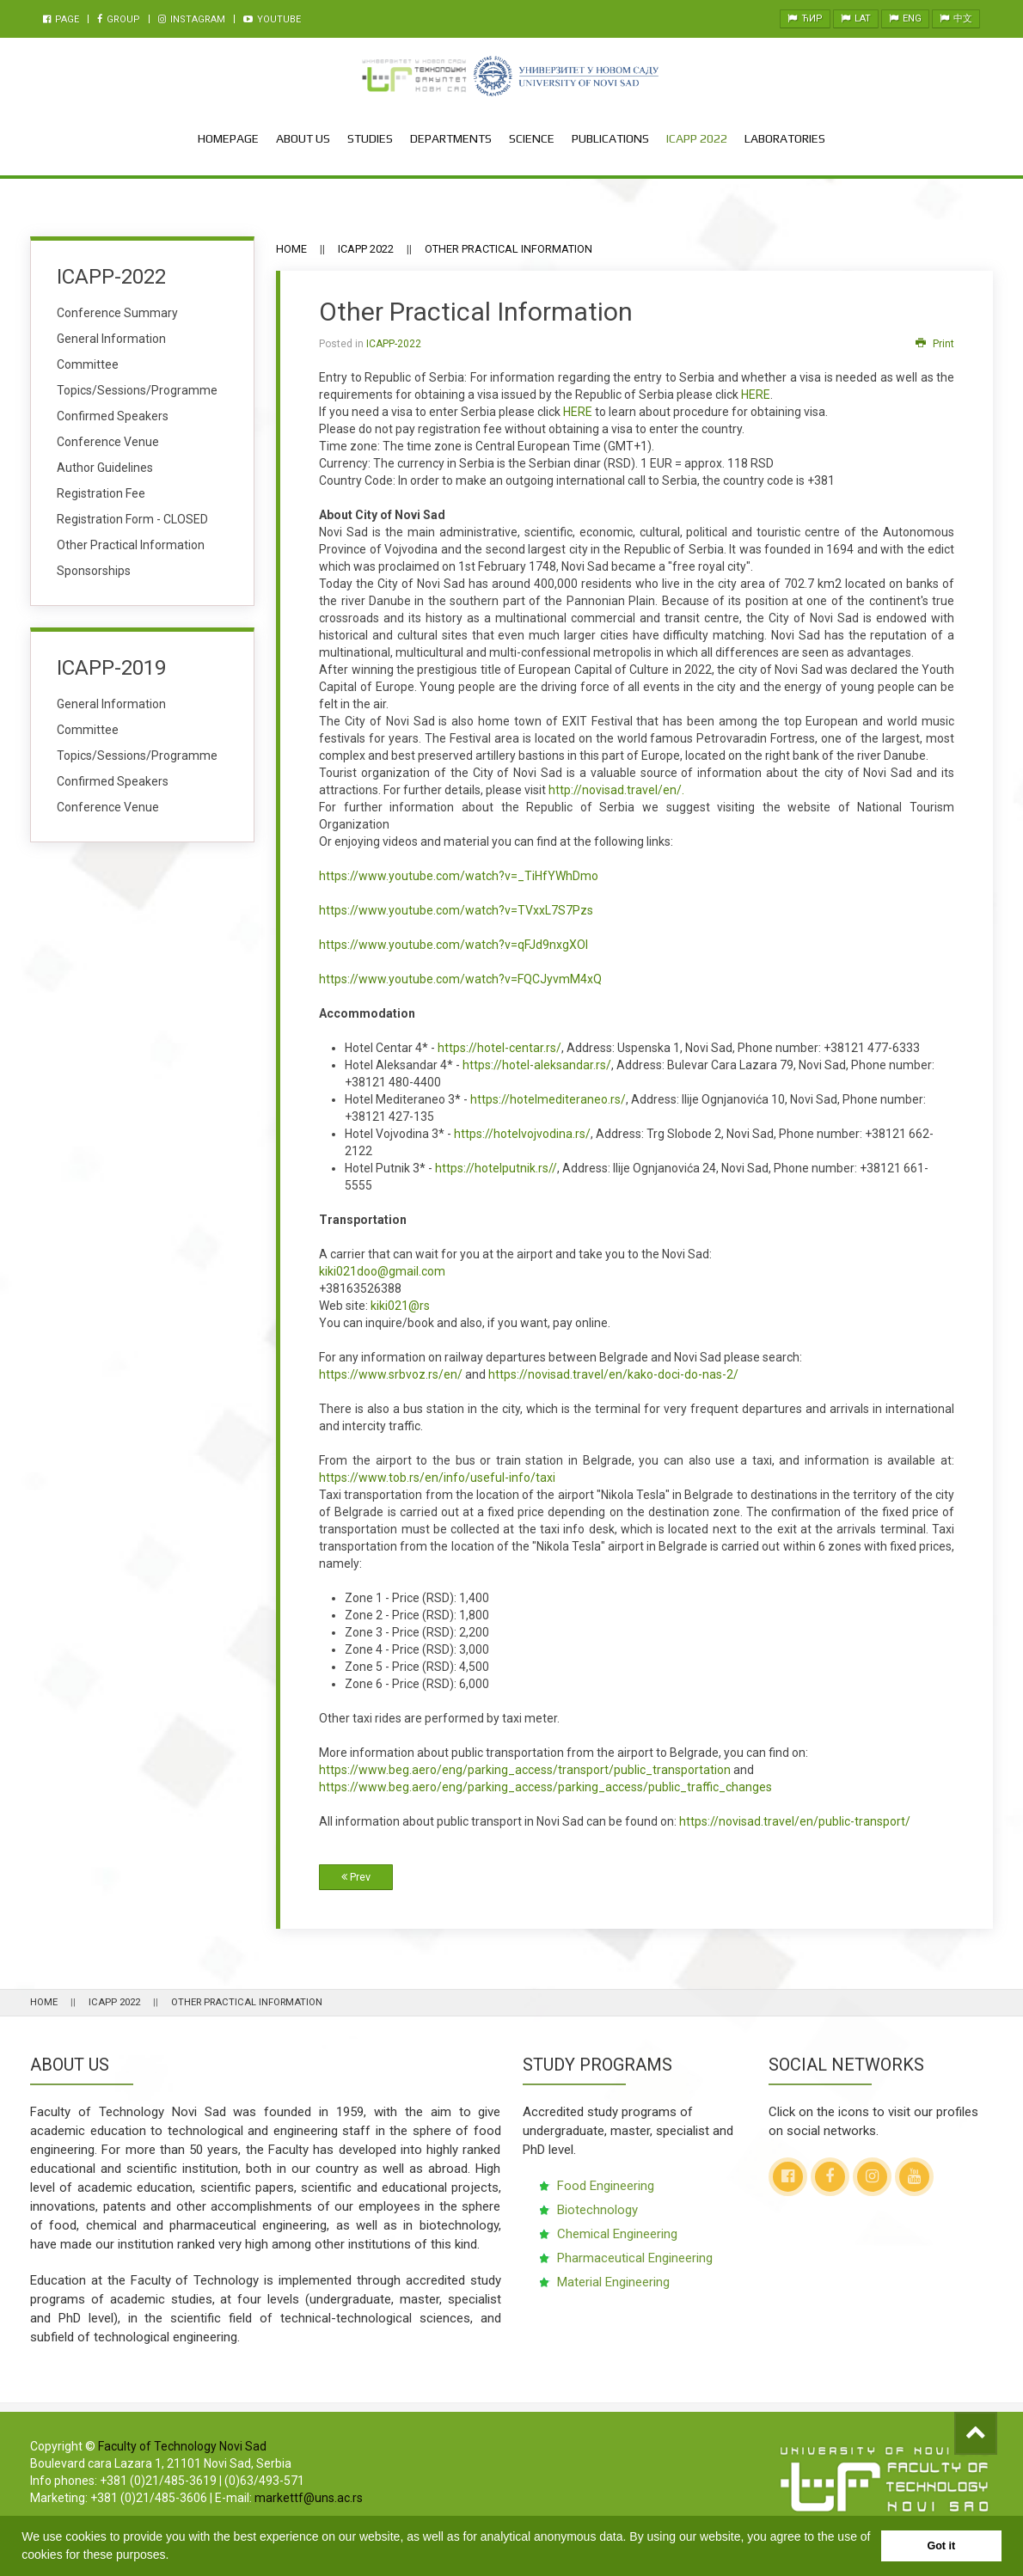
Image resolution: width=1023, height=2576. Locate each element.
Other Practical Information (131, 545)
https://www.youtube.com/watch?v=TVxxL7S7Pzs (456, 910)
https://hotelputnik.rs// (496, 1168)
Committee (88, 364)
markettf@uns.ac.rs (308, 2498)
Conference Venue (108, 442)
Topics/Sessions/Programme (137, 390)
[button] (174, 2556)
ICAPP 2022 (696, 138)
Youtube (272, 19)
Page (61, 19)
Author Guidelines (105, 467)
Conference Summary (117, 313)
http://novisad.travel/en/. (616, 790)
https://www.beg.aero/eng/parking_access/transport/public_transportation (525, 1770)
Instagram (191, 19)
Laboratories (784, 138)
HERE (755, 394)
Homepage (228, 138)
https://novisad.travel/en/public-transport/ (794, 1821)
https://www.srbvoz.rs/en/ (390, 1374)
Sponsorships (94, 571)
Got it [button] (941, 2546)
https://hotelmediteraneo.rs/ (548, 1099)
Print (935, 344)
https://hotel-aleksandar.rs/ (536, 1065)
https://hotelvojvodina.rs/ (522, 1134)
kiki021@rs (400, 1305)
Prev (356, 1876)
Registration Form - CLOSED (132, 519)
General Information (111, 339)
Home (291, 248)
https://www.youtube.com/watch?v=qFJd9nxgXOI (453, 944)
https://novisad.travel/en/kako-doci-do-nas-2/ (613, 1374)
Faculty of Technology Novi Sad (182, 2446)
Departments (451, 138)
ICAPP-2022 (393, 344)
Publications (610, 138)
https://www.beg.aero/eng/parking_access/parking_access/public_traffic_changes (545, 1787)
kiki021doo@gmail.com (382, 1271)
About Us (303, 138)
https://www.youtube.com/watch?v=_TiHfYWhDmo (458, 876)
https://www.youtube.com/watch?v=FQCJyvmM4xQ (460, 979)
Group (118, 19)
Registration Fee (101, 493)
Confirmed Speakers (112, 416)
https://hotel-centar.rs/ (499, 1048)
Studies (370, 138)
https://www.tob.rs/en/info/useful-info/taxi (437, 1477)
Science (531, 138)
